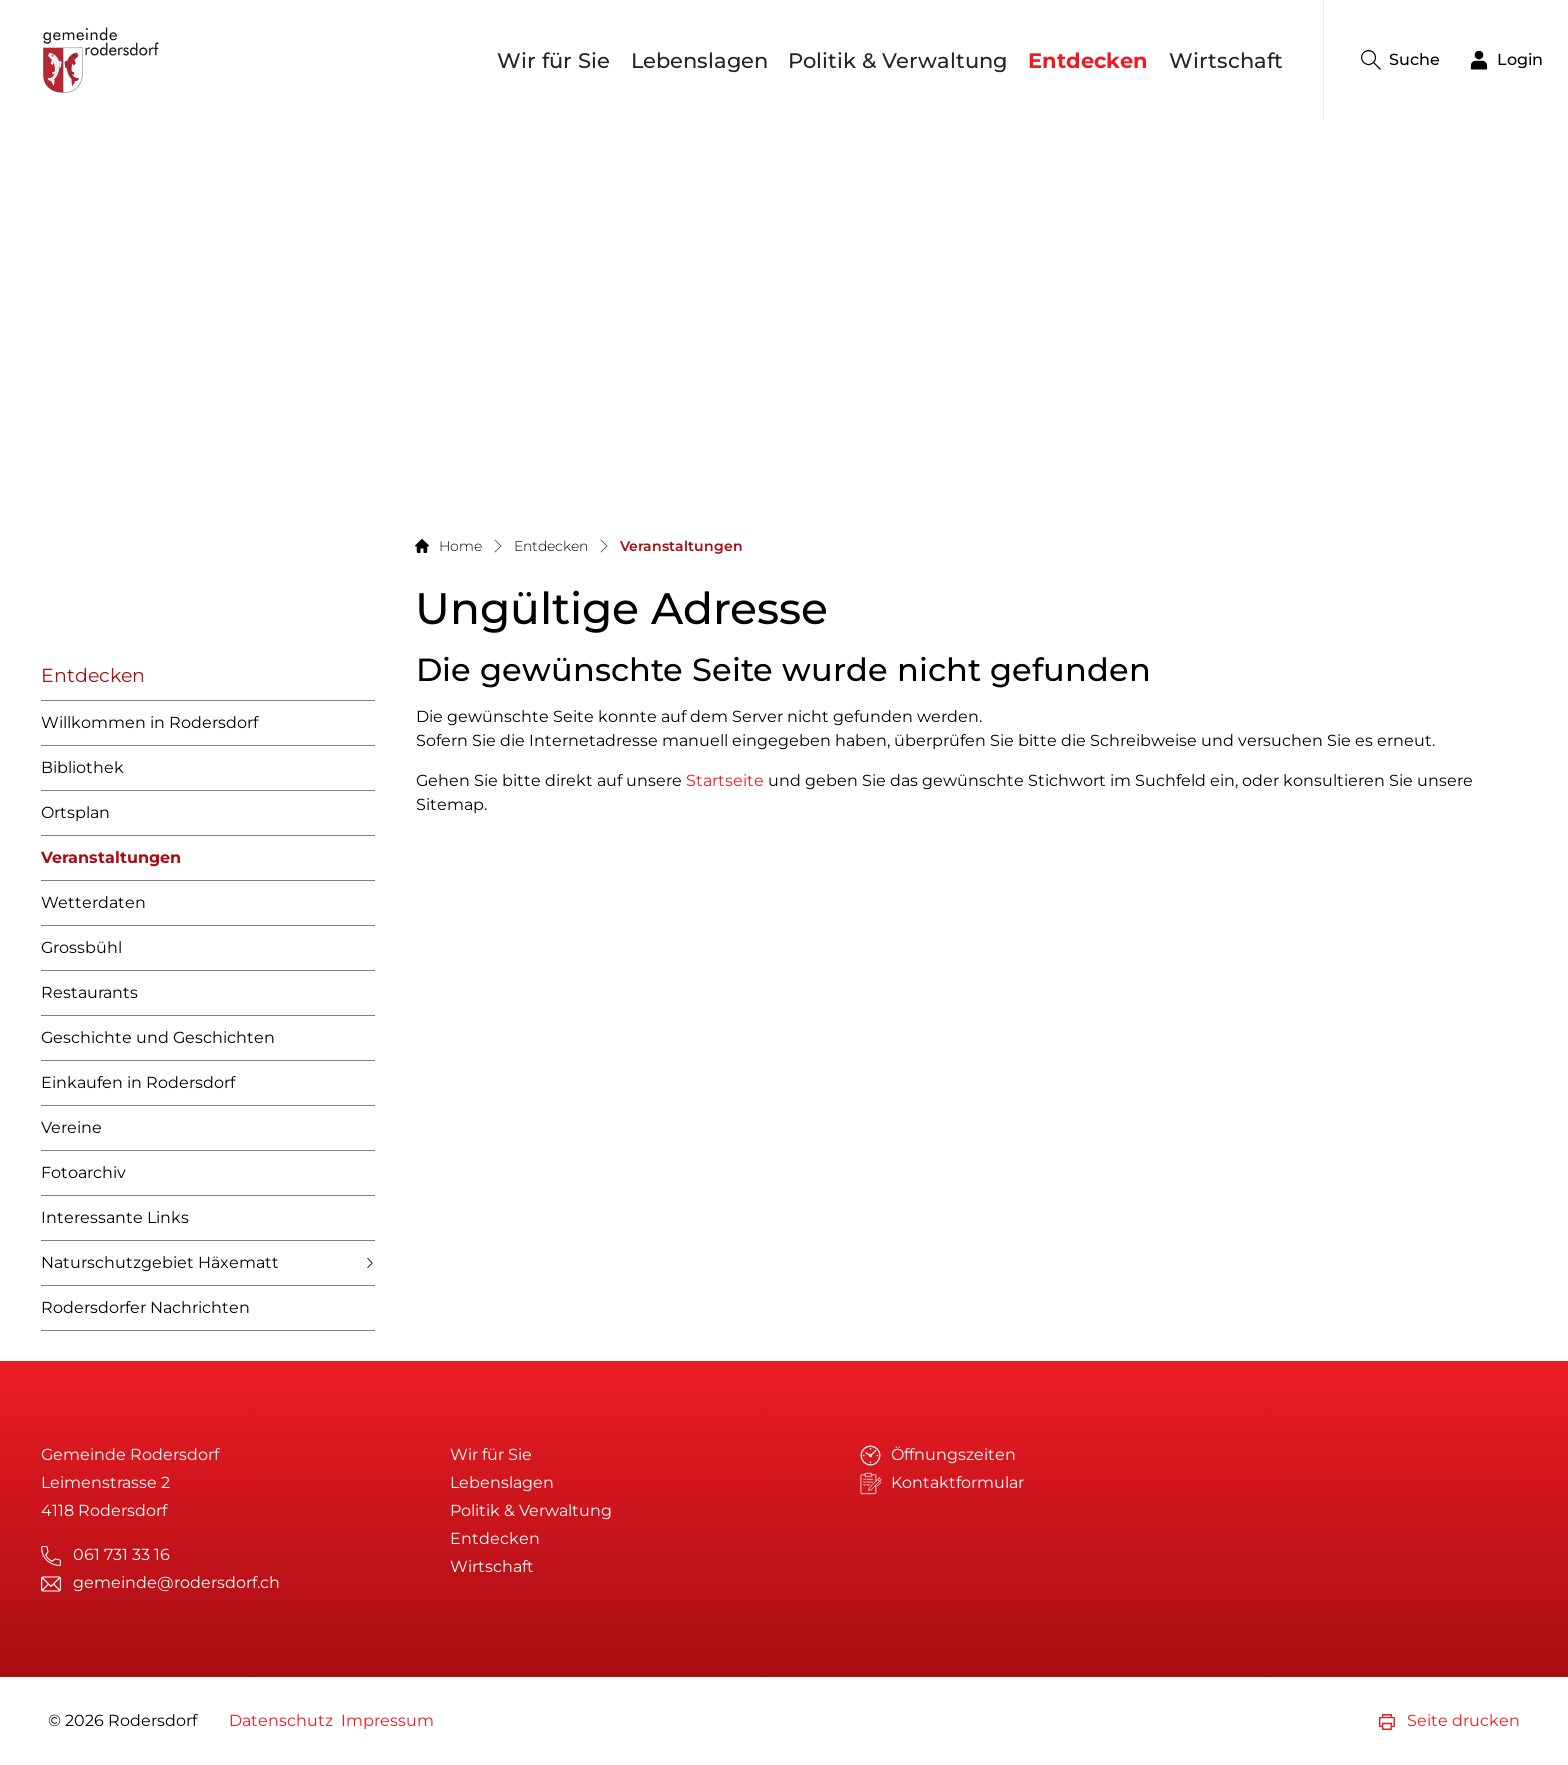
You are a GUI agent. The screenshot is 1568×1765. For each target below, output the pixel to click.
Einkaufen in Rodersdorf (138, 1082)
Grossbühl (81, 947)
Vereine (71, 1127)
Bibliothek (82, 767)
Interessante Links (115, 1217)
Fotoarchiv (83, 1172)
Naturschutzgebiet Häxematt (160, 1262)
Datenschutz (281, 1720)
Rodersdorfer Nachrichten (145, 1307)
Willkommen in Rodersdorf (149, 722)
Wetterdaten (93, 902)
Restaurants (89, 992)
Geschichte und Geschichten (158, 1037)
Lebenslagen (699, 60)
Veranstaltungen (111, 864)
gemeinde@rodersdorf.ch (176, 1582)
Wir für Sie (553, 60)
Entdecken (1088, 60)
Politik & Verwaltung (897, 60)
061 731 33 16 (121, 1554)
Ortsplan (75, 812)
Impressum (387, 1720)
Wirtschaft (1226, 60)
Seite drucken (1449, 1720)
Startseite (725, 780)
